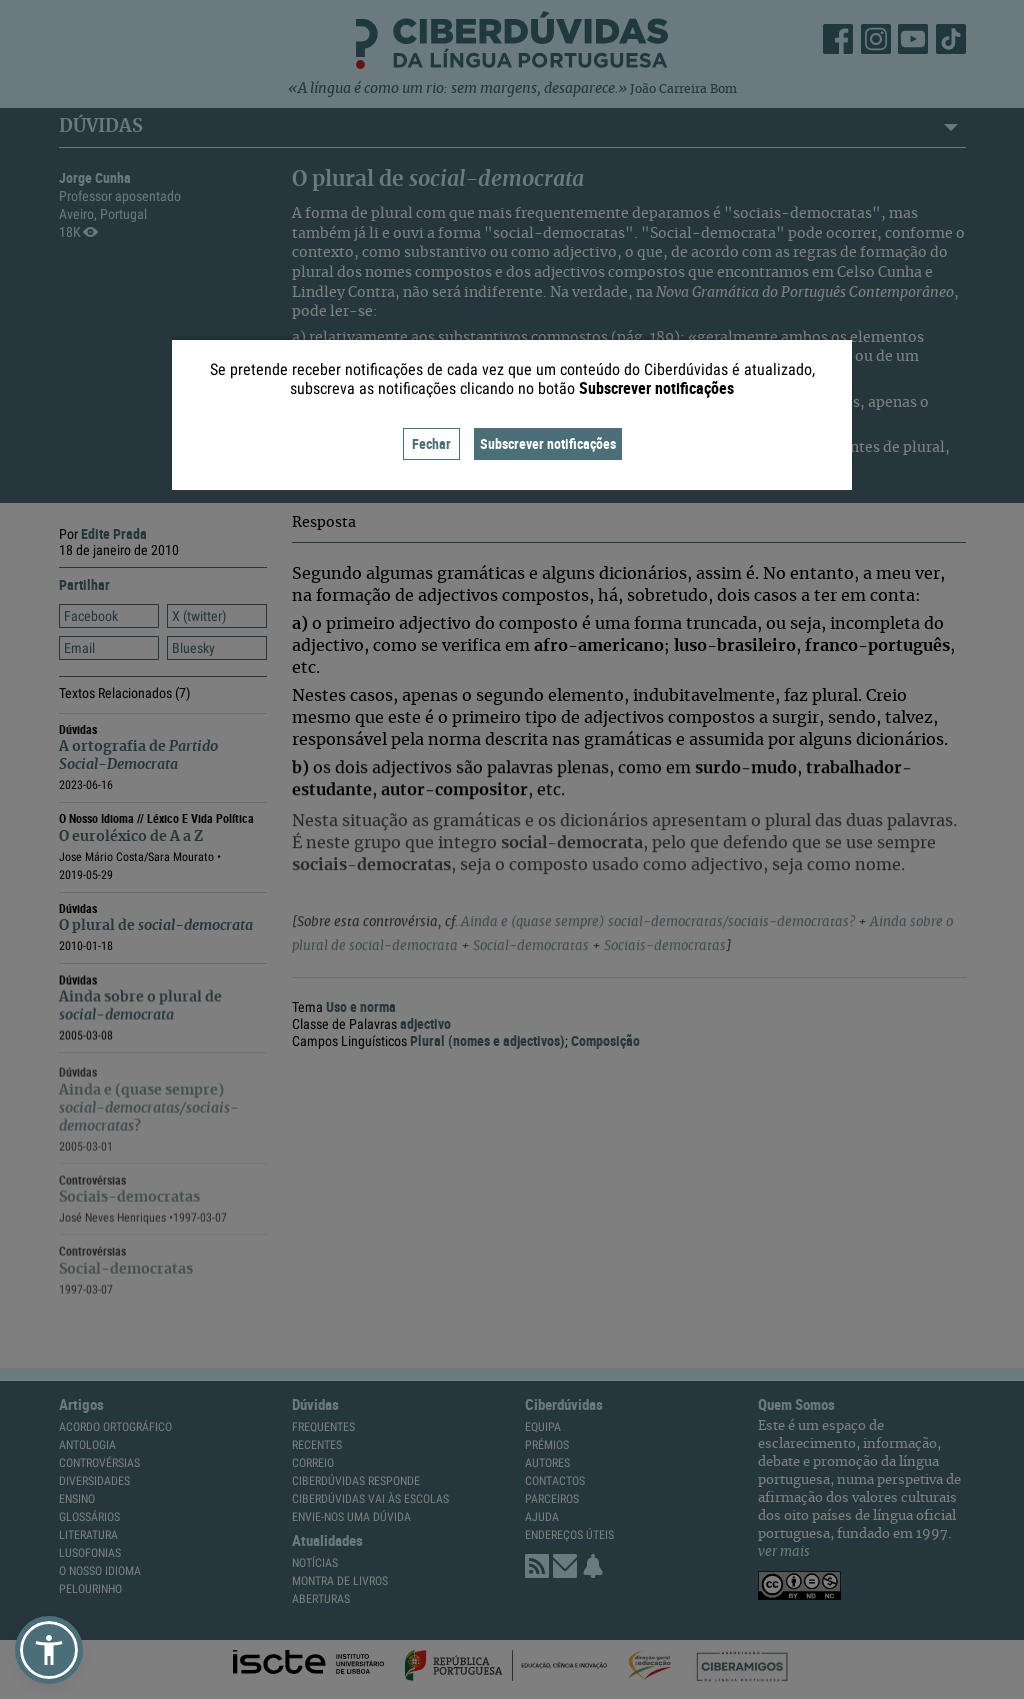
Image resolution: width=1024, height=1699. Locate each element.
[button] (49, 1650)
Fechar (431, 443)
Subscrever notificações (548, 443)
